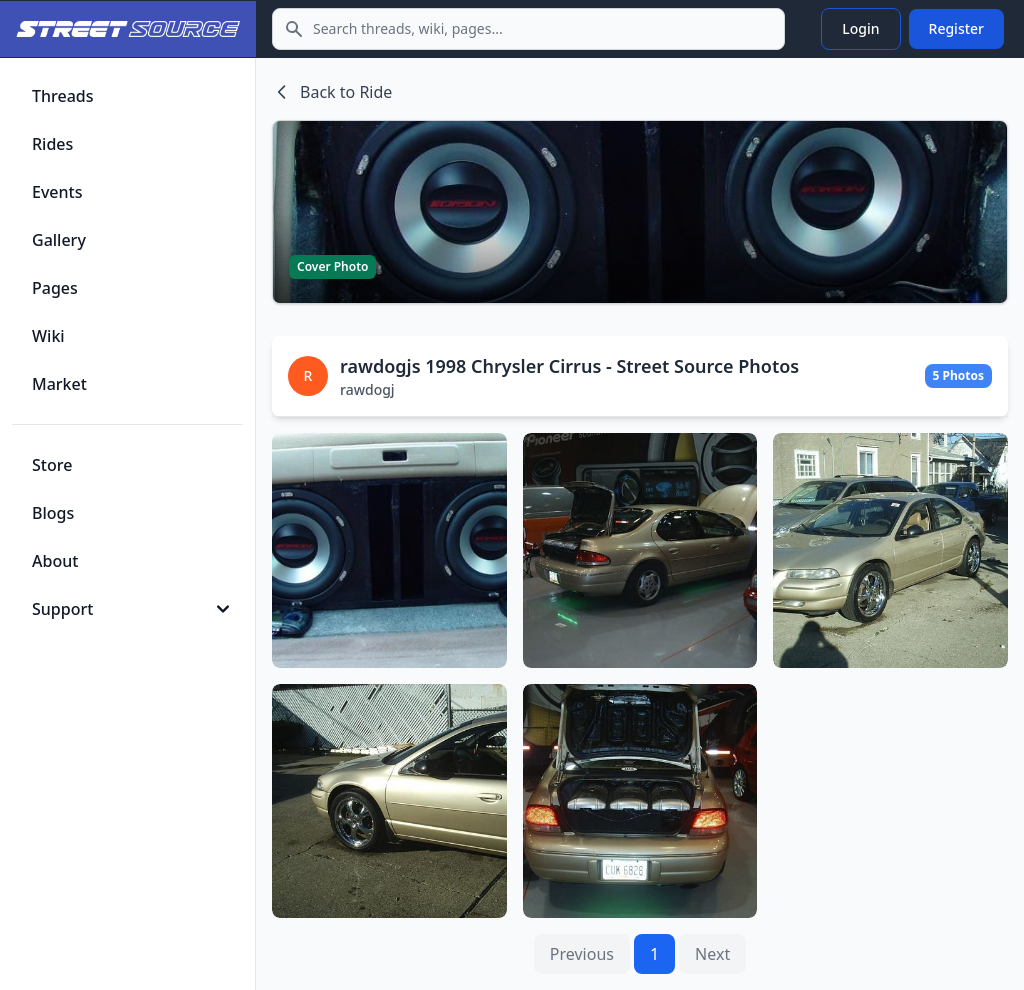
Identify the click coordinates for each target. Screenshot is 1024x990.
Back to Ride (332, 92)
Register (956, 28)
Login (860, 28)
